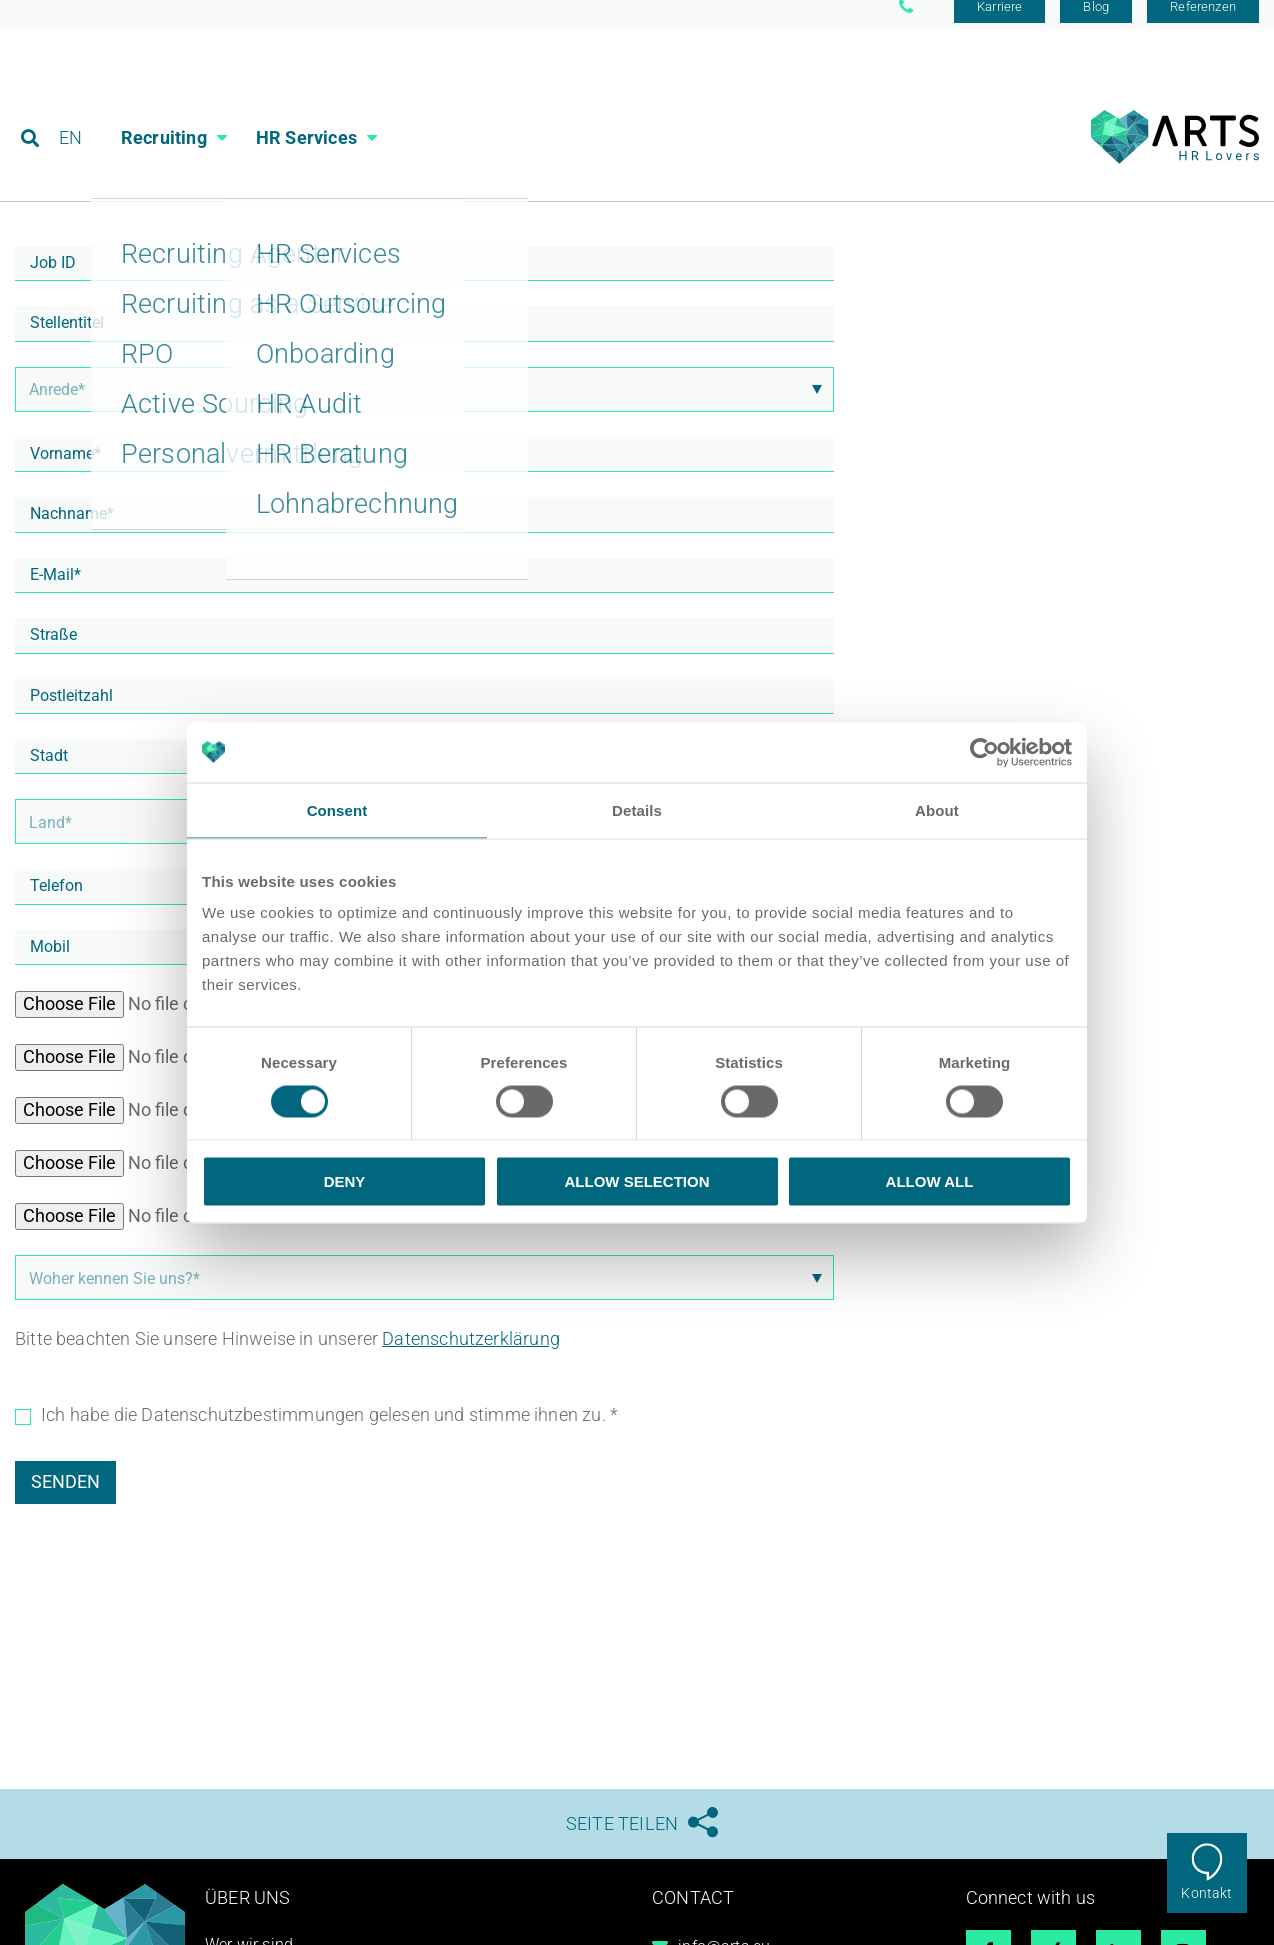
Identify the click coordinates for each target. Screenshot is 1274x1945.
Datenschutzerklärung (471, 1352)
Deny (345, 1181)
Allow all (930, 1181)
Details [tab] (637, 809)
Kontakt (1206, 1893)
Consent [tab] (337, 809)
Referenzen (1203, 22)
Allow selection (637, 1181)
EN (71, 104)
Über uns (247, 1911)
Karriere (999, 22)
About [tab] (937, 809)
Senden (65, 1495)
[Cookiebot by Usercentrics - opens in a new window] (984, 752)
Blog (1096, 22)
